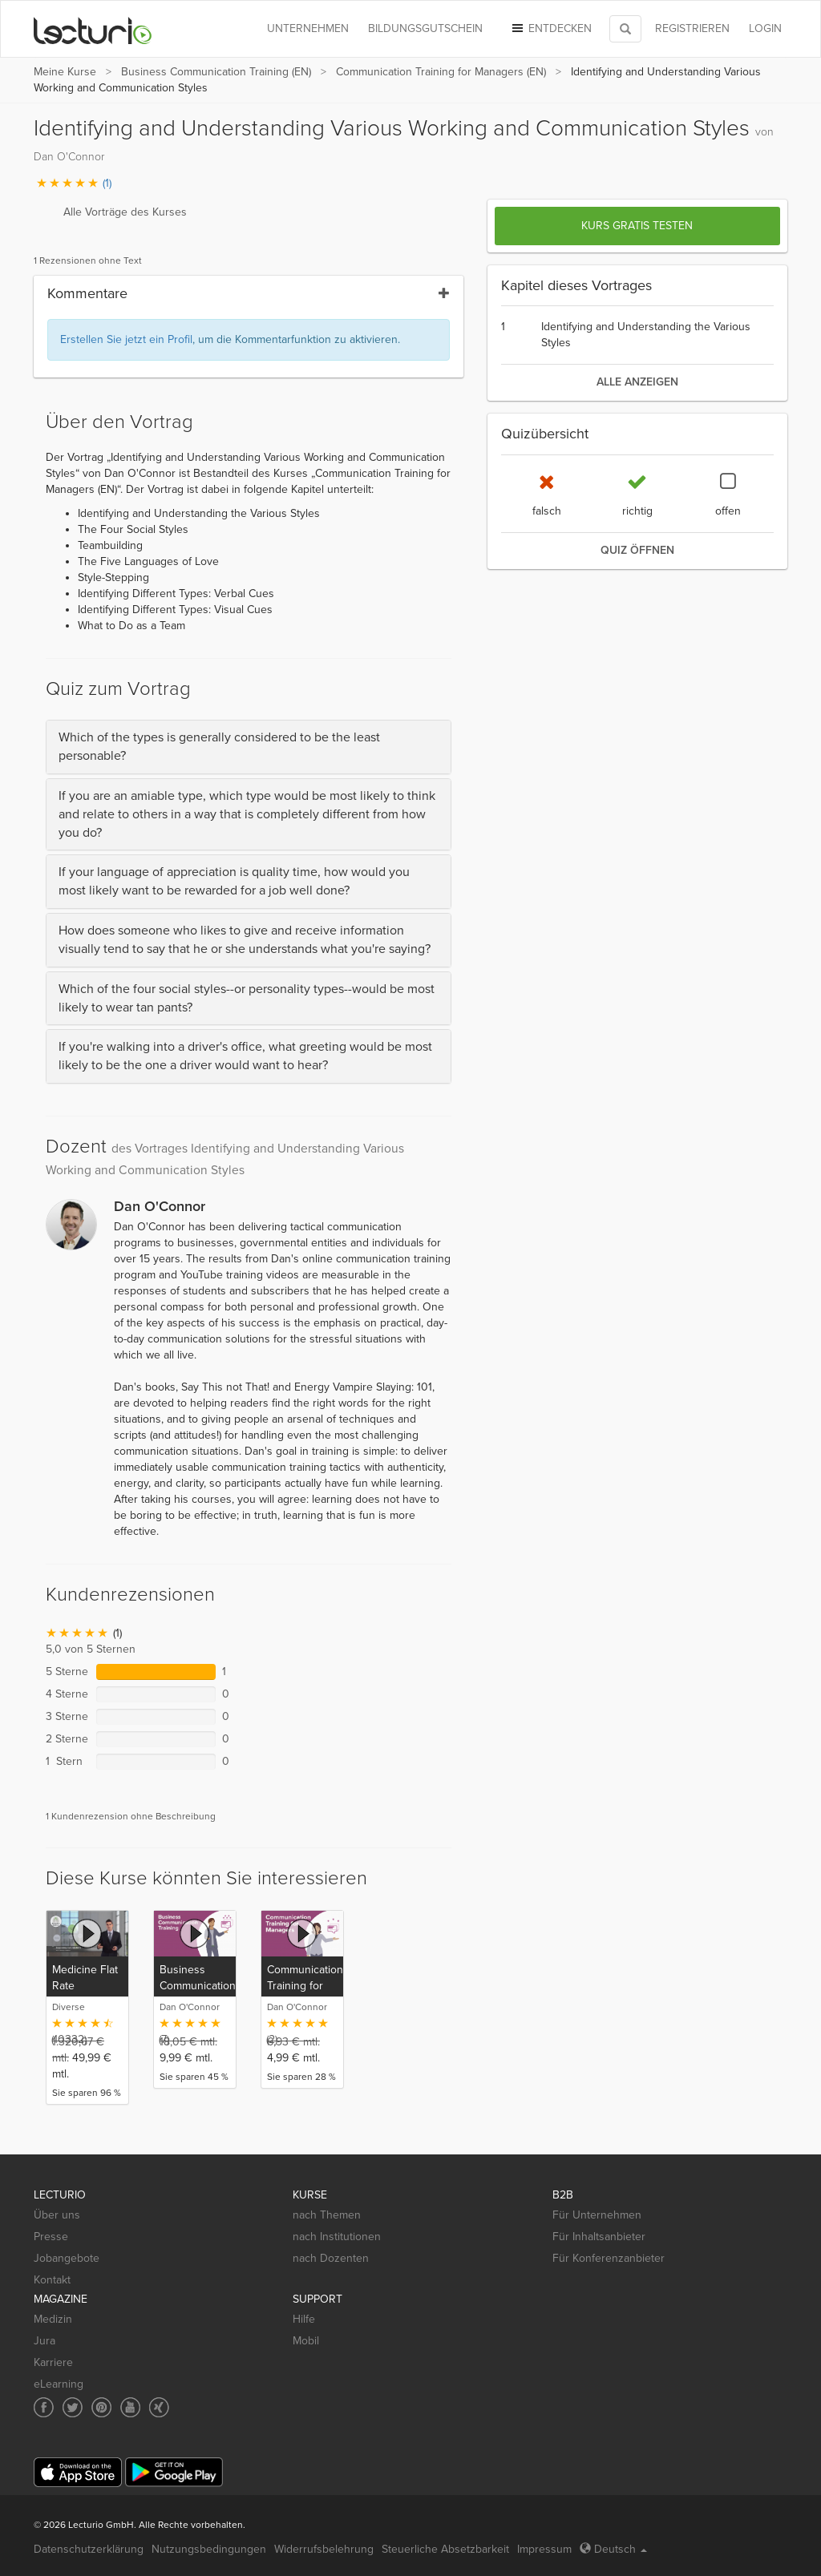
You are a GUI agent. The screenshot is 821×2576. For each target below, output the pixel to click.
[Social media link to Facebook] (44, 2407)
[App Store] (78, 2472)
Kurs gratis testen (637, 225)
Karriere (53, 2362)
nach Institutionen (337, 2236)
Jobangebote (66, 2258)
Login (765, 28)
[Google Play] (174, 2472)
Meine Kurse (65, 72)
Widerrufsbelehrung (324, 2549)
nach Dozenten (331, 2258)
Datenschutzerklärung (89, 2549)
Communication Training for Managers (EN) (441, 72)
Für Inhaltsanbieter (598, 2236)
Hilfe (304, 2319)
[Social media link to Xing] (159, 2407)
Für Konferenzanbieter (608, 2258)
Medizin (53, 2319)
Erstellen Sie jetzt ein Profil (126, 339)
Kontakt (52, 2280)
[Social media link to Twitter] (73, 2407)
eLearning (58, 2384)
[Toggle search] (625, 28)
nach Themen (327, 2215)
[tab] (249, 747)
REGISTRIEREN (692, 28)
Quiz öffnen (637, 550)
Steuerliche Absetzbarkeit (445, 2549)
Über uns (57, 2215)
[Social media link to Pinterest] (101, 2407)
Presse (51, 2236)
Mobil (306, 2341)
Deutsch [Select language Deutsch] (613, 2549)
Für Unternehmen (596, 2215)
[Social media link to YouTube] (130, 2407)
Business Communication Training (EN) (216, 72)
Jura (44, 2341)
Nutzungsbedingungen (209, 2549)
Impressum (544, 2549)
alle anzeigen (637, 382)
